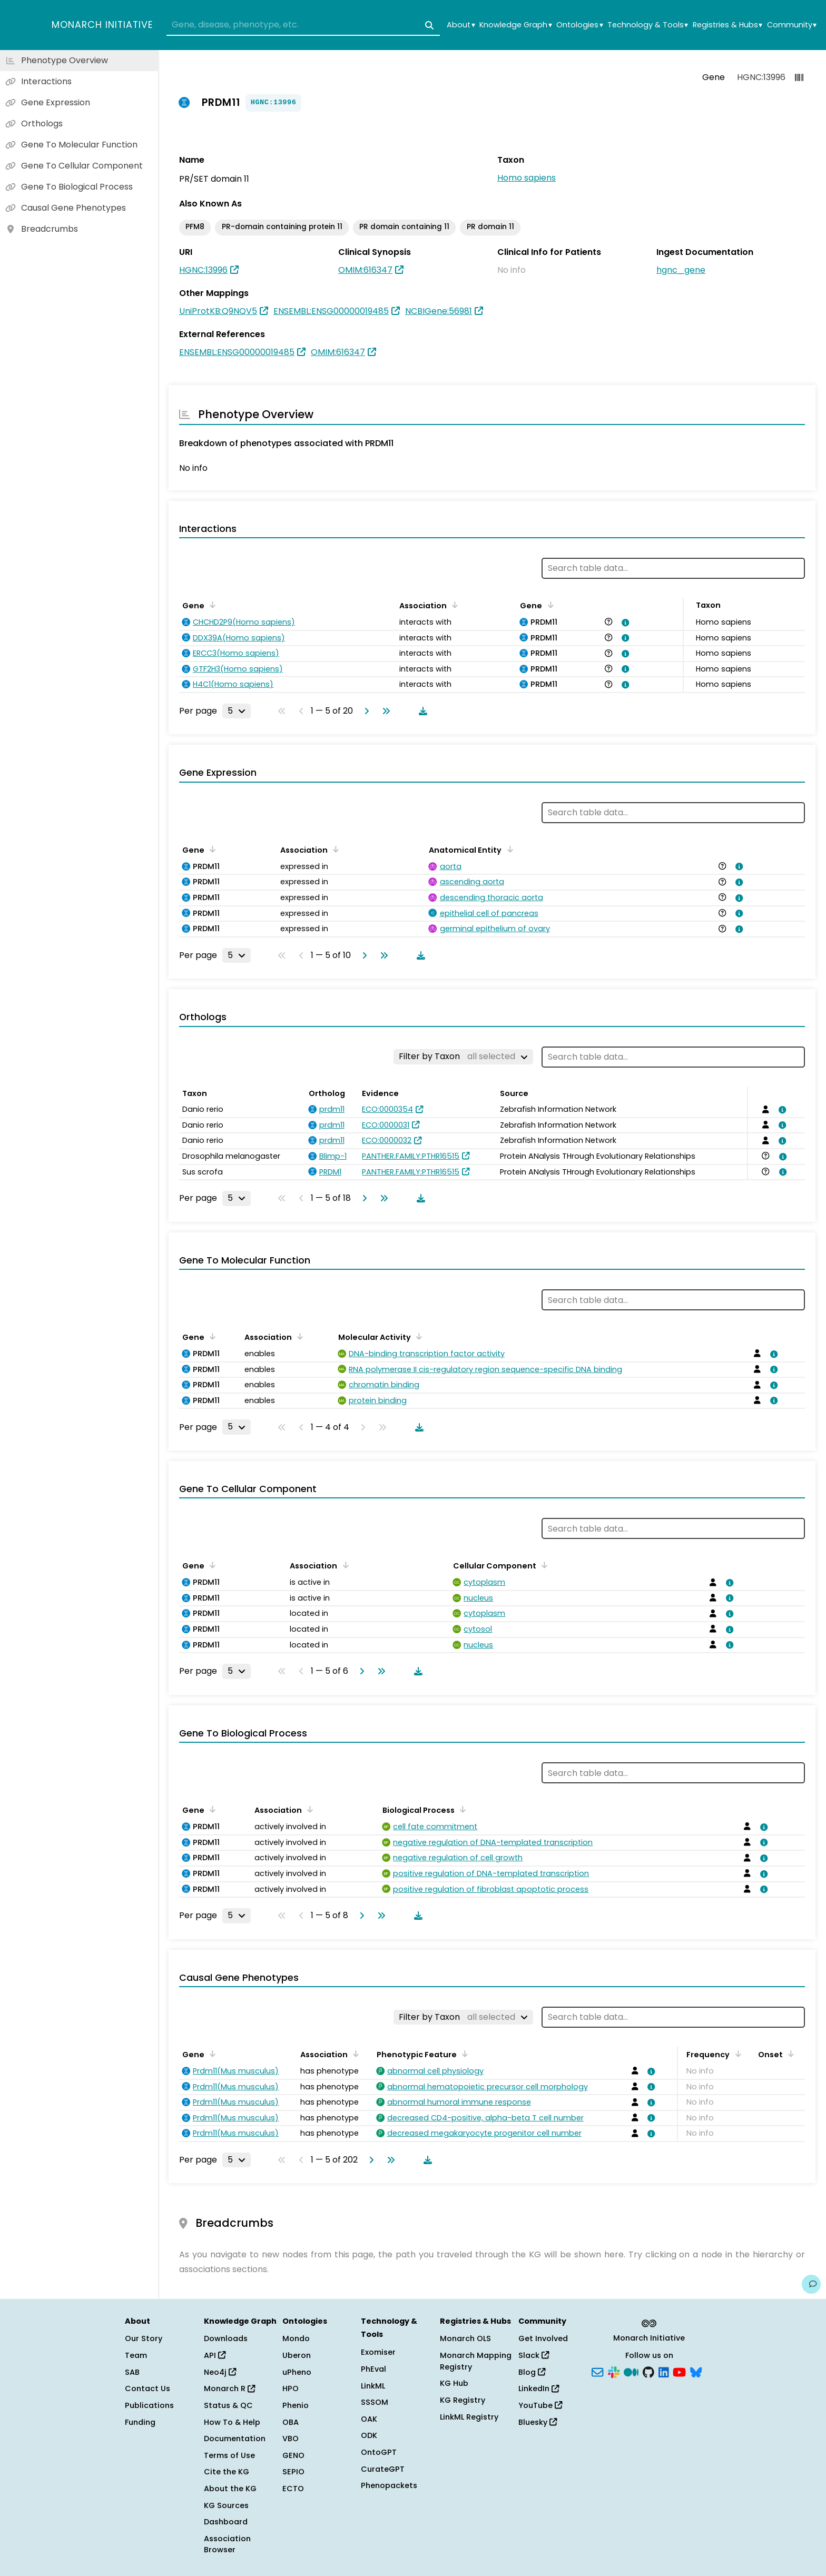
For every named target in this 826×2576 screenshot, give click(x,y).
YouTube (540, 2405)
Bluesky (537, 2422)
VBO (290, 2438)
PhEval (373, 2369)
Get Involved (543, 2338)
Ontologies (579, 25)
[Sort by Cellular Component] (542, 1565)
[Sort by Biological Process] (461, 1809)
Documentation (235, 2438)
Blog (531, 2372)
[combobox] (303, 25)
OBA (290, 2422)
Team (136, 2355)
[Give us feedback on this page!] (811, 2284)
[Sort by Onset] (789, 2053)
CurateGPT (383, 2469)
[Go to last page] (384, 711)
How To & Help (232, 2422)
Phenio (295, 2405)
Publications (149, 2405)
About (461, 25)
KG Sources (226, 2505)
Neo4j (220, 2372)
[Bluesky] (696, 2371)
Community (792, 25)
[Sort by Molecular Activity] (417, 1336)
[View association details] (623, 622)
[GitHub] (648, 2371)
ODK (369, 2435)
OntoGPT (379, 2452)
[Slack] (614, 2371)
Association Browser (227, 2544)
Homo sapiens (526, 178)
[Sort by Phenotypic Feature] (463, 2053)
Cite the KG (226, 2471)
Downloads (226, 2338)
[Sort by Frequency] (736, 2053)
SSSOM (374, 2402)
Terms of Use (229, 2455)
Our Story (143, 2338)
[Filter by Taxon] (463, 1056)
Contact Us (147, 2388)
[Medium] (631, 2371)
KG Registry (462, 2400)
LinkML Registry (469, 2417)
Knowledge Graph (515, 25)
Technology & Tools (647, 25)
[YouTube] (679, 2371)
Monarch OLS (465, 2338)
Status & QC (228, 2405)
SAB (132, 2372)
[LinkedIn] (663, 2371)
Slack (533, 2355)
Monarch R (229, 2388)
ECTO (293, 2488)
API (214, 2355)
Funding (140, 2422)
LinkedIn (538, 2388)
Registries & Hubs (727, 25)
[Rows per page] (236, 711)
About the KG (230, 2488)
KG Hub (454, 2383)
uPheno (296, 2372)
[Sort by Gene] (210, 604)
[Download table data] (421, 711)
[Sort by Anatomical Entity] (508, 849)
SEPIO (293, 2471)
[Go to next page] (364, 711)
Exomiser (378, 2352)
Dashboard (226, 2521)
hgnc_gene (680, 270)
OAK (369, 2419)
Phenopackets (389, 2485)
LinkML (373, 2386)
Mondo (296, 2338)
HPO (290, 2388)
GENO (293, 2455)
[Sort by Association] (453, 604)
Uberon (296, 2355)
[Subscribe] (597, 2371)
